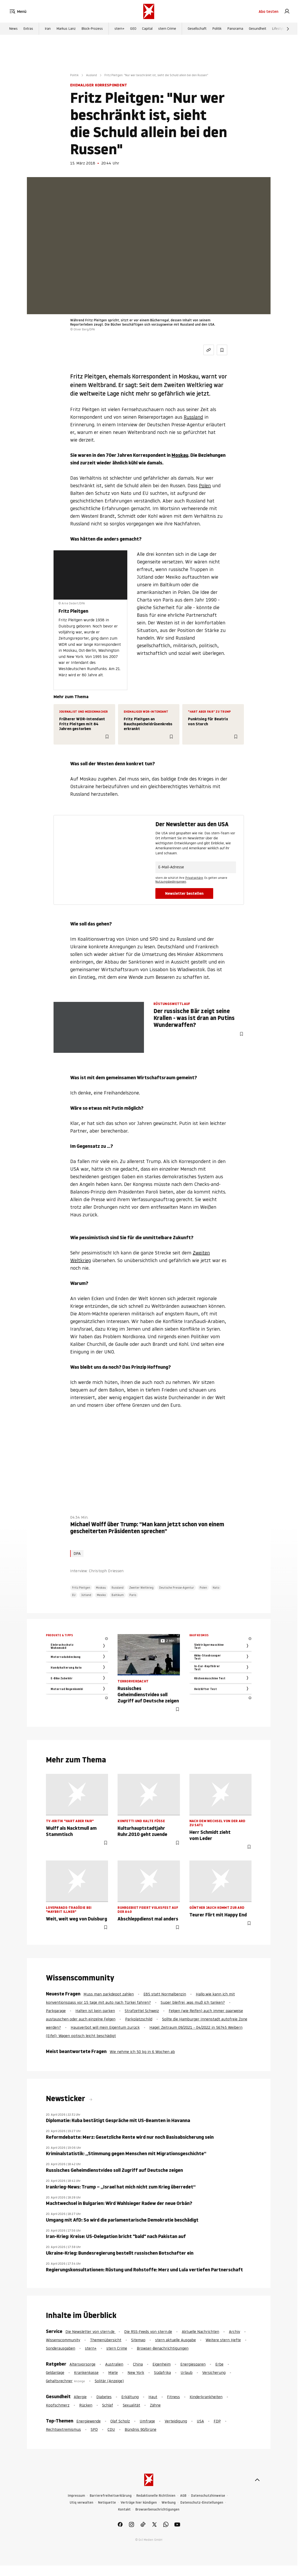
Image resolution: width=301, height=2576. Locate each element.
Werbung (169, 2513)
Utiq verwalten (81, 2513)
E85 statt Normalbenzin (164, 2004)
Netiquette (107, 2513)
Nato (216, 1598)
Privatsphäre (194, 878)
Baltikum (118, 1605)
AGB (183, 2506)
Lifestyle (278, 29)
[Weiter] (288, 29)
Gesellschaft (197, 29)
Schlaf (107, 2415)
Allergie (80, 2407)
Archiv (234, 2342)
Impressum (76, 2506)
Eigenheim (162, 2374)
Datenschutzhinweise (208, 2506)
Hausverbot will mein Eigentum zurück (105, 2037)
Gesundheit (257, 29)
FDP (217, 2431)
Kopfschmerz (57, 2415)
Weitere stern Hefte (223, 2350)
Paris (132, 1605)
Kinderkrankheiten (206, 2407)
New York (136, 2383)
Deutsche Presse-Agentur (176, 1598)
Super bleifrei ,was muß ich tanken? (193, 2012)
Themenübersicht (105, 2350)
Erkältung (130, 2407)
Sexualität (131, 2415)
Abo (268, 11)
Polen (205, 485)
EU (73, 1605)
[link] (287, 11)
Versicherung (214, 2383)
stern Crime (167, 29)
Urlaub (186, 2383)
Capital (147, 29)
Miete (113, 2383)
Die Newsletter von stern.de (90, 2342)
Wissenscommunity (63, 2350)
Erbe (219, 2374)
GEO (133, 29)
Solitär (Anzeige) (109, 2391)
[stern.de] (148, 11)
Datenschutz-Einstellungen (201, 2513)
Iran (48, 29)
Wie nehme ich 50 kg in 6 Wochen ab (142, 2062)
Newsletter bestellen (184, 893)
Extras (28, 29)
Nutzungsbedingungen (170, 881)
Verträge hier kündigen (139, 2513)
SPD (94, 2439)
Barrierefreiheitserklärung (111, 2506)
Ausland (91, 75)
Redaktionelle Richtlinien (155, 2506)
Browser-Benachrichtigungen (162, 2358)
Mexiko (101, 1605)
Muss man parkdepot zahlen (109, 2004)
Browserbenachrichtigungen (157, 2520)
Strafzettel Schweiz (142, 2021)
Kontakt (124, 2520)
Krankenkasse (86, 2383)
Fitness (173, 2407)
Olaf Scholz (120, 2431)
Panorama (235, 29)
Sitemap (138, 2350)
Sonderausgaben (60, 2358)
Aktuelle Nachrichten (200, 2342)
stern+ (119, 29)
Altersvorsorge (82, 2374)
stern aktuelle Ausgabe (175, 2350)
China (138, 2374)
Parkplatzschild (138, 2029)
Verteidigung (176, 2431)
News (13, 29)
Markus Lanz (66, 29)
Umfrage (147, 2431)
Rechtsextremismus (63, 2439)
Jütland (86, 1605)
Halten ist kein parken (95, 2021)
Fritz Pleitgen (81, 1598)
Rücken (85, 2415)
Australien (114, 2374)
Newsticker (66, 2109)
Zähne (155, 2415)
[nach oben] (257, 2490)
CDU (111, 2439)
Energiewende (88, 2431)
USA (200, 2431)
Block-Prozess (92, 29)
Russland (193, 417)
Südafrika (162, 2383)
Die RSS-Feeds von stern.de (148, 2342)
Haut (152, 2407)
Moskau (180, 455)
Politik (217, 29)
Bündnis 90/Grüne (140, 2439)
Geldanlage (55, 2383)
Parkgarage (56, 2021)
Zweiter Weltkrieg (141, 1598)
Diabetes (104, 2407)
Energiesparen (193, 2374)
